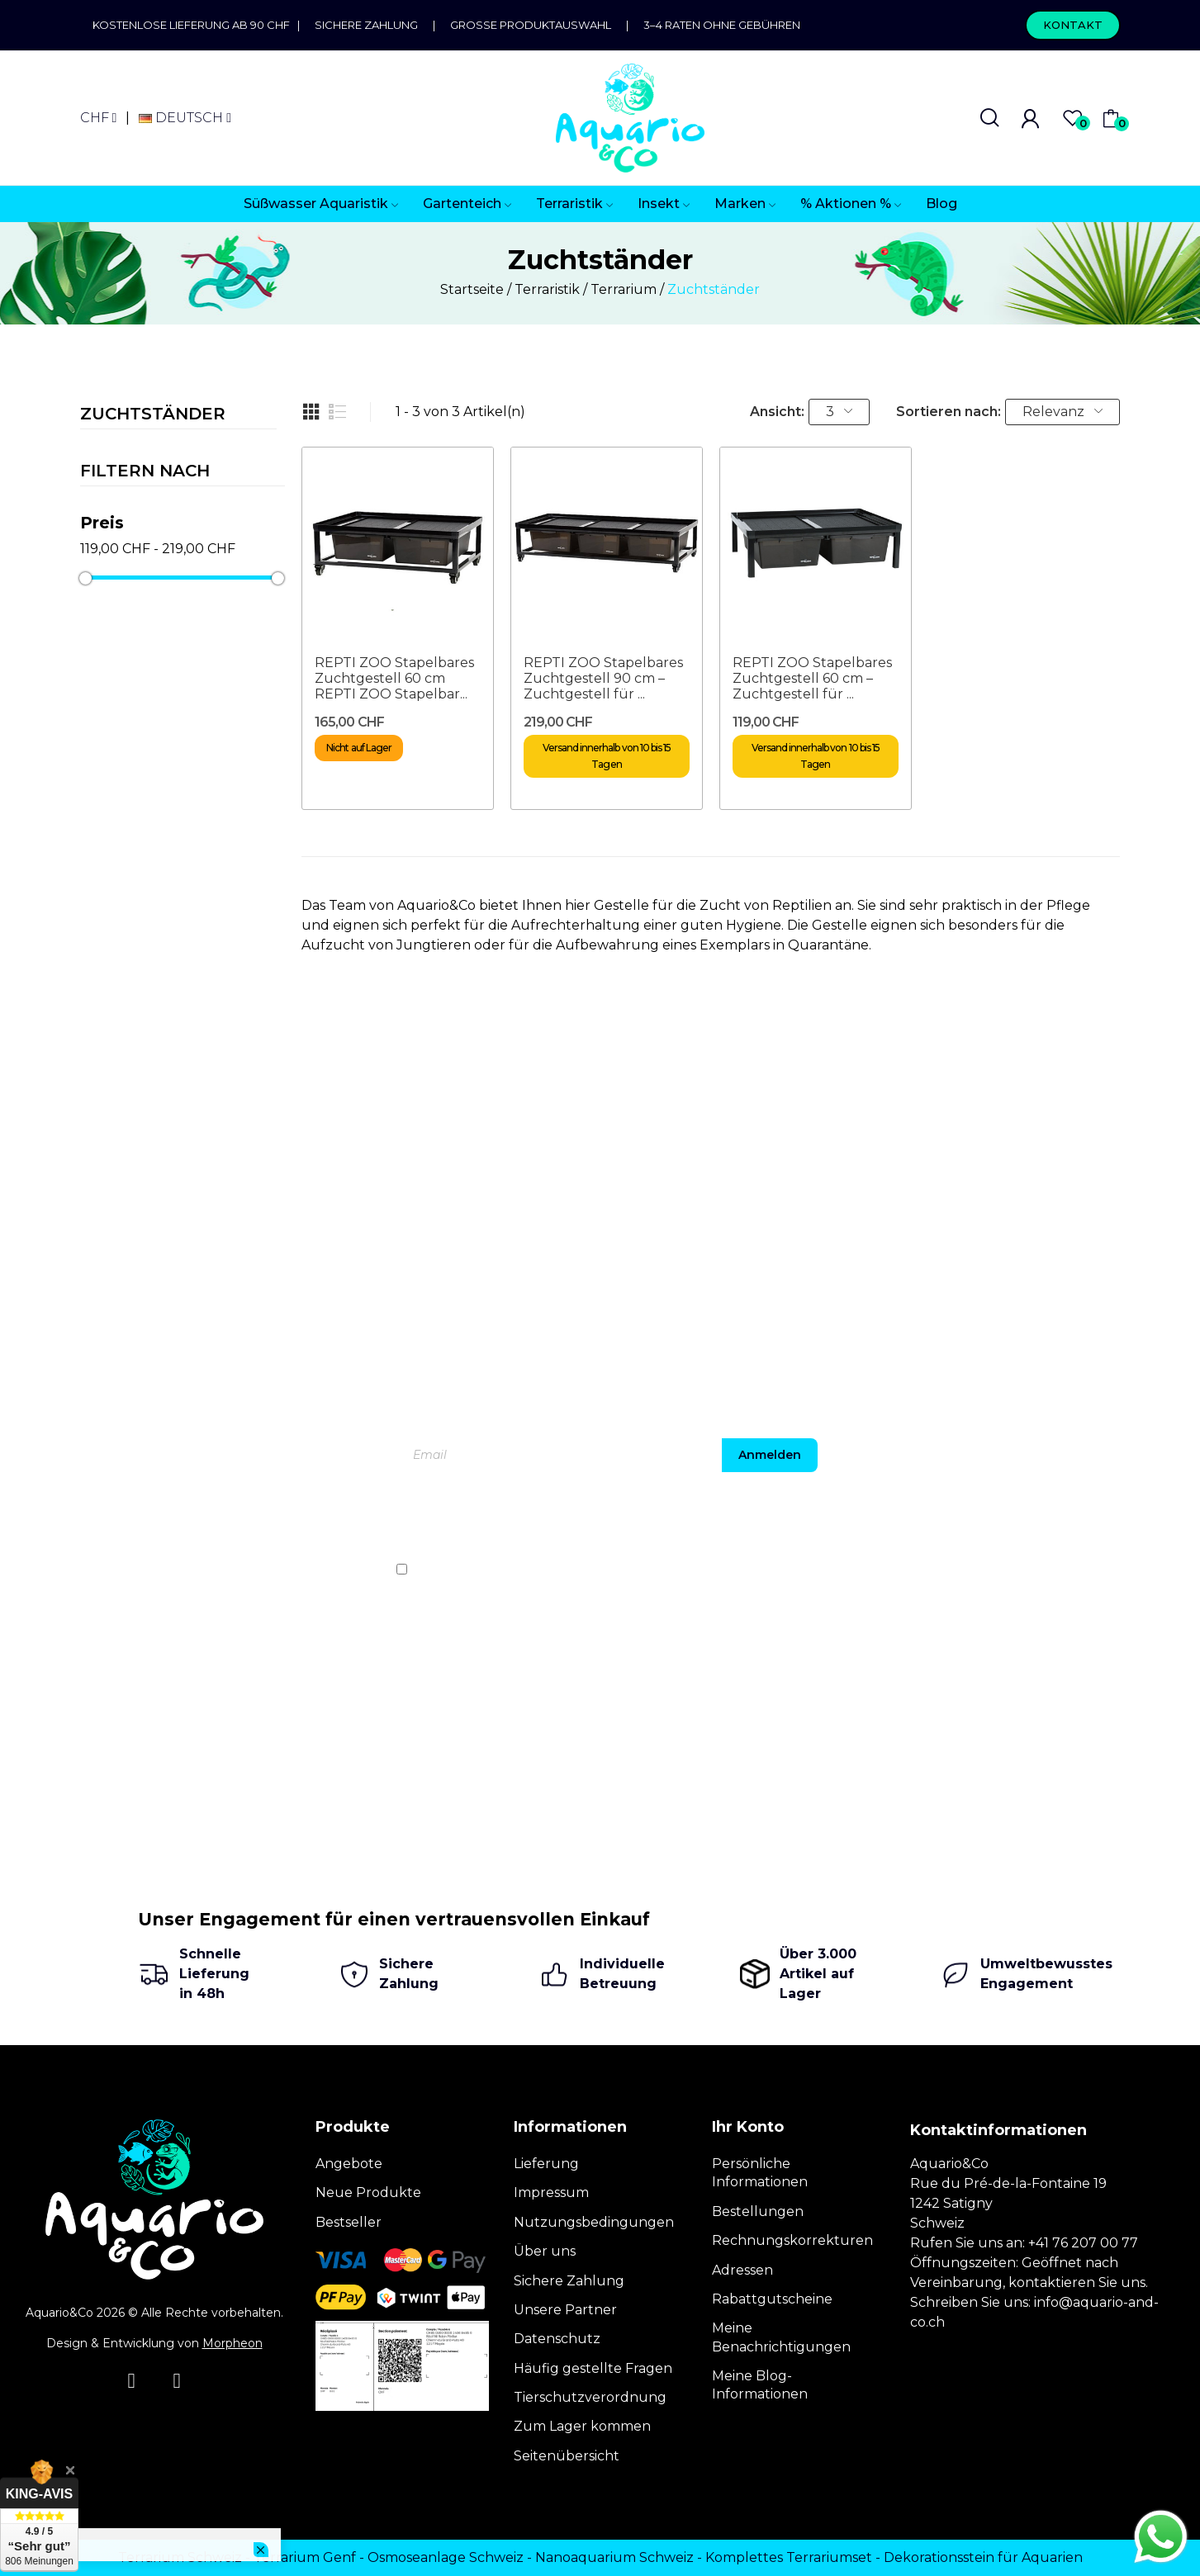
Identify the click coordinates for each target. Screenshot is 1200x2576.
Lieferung (546, 2163)
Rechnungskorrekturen (792, 2240)
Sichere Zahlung (366, 24)
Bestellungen (758, 2211)
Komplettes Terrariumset (788, 2557)
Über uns (545, 2251)
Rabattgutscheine (772, 2299)
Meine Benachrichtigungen (781, 2337)
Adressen (742, 2270)
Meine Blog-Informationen (760, 2385)
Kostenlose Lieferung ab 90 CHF (194, 24)
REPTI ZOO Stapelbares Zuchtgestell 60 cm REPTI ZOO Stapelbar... (394, 678)
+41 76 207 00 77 (1083, 2243)
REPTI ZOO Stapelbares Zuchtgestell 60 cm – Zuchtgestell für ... (812, 678)
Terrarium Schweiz (180, 2557)
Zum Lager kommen (582, 2426)
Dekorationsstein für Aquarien (983, 2557)
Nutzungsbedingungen (594, 2222)
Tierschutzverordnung (590, 2397)
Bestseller (348, 2222)
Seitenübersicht (566, 2456)
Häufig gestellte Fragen (593, 2368)
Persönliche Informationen (760, 2173)
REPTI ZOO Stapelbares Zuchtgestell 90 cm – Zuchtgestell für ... (603, 678)
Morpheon (232, 2343)
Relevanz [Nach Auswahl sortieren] (1062, 411)
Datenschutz (557, 2338)
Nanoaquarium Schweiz (614, 2557)
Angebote (348, 2163)
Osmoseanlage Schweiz (446, 2557)
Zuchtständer (152, 414)
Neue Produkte (368, 2192)
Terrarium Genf (305, 2557)
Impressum (551, 2192)
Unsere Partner (565, 2310)
